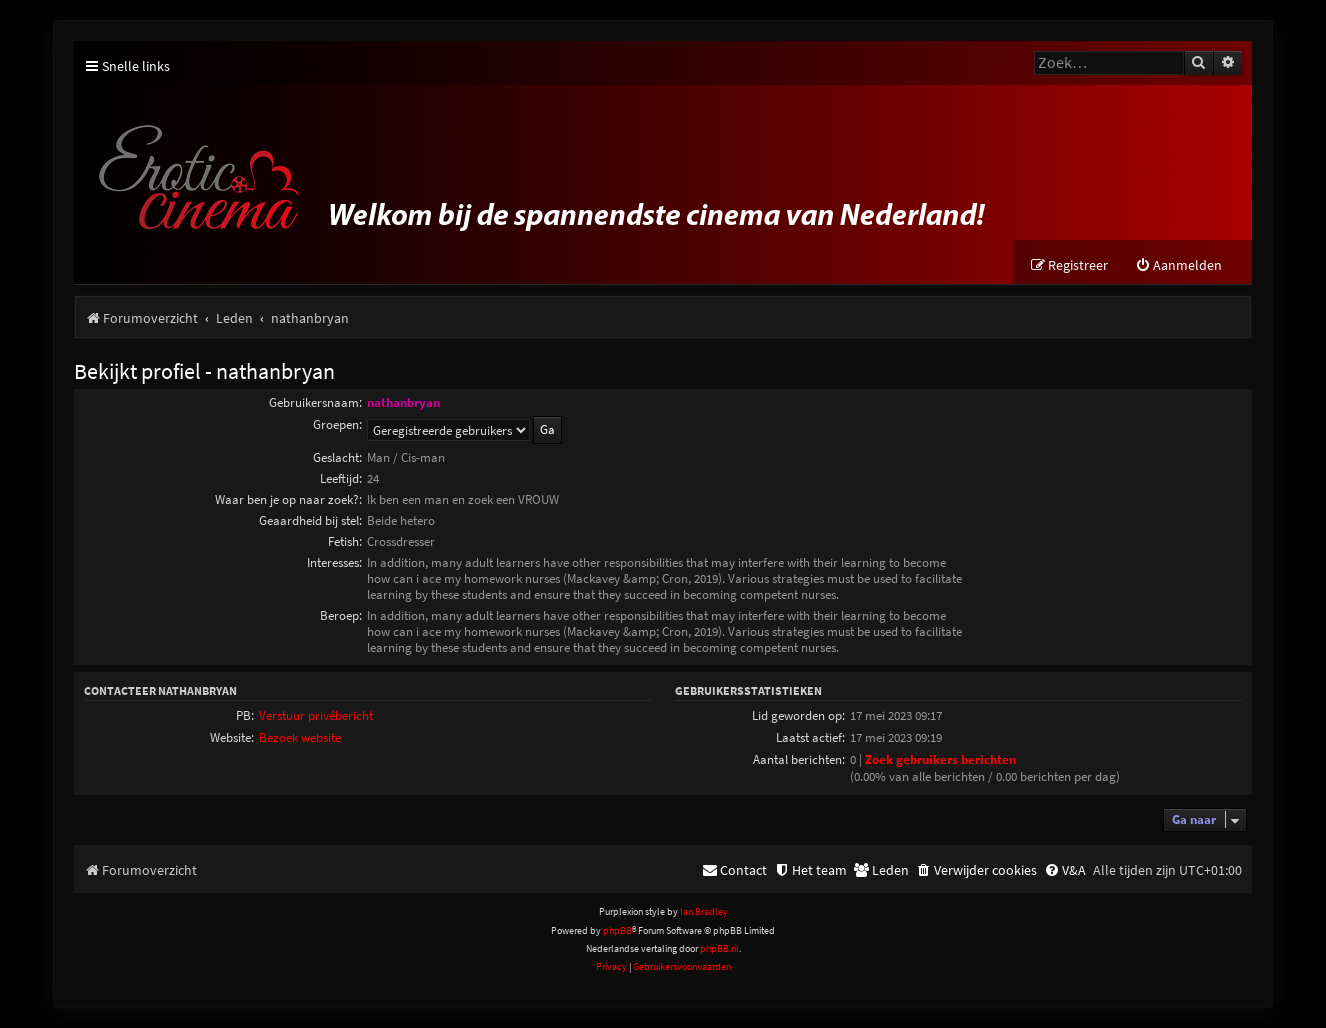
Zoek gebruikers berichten (940, 759)
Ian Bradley (704, 911)
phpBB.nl (719, 948)
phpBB (617, 930)
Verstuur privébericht (316, 715)
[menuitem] (1178, 265)
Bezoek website (300, 737)
